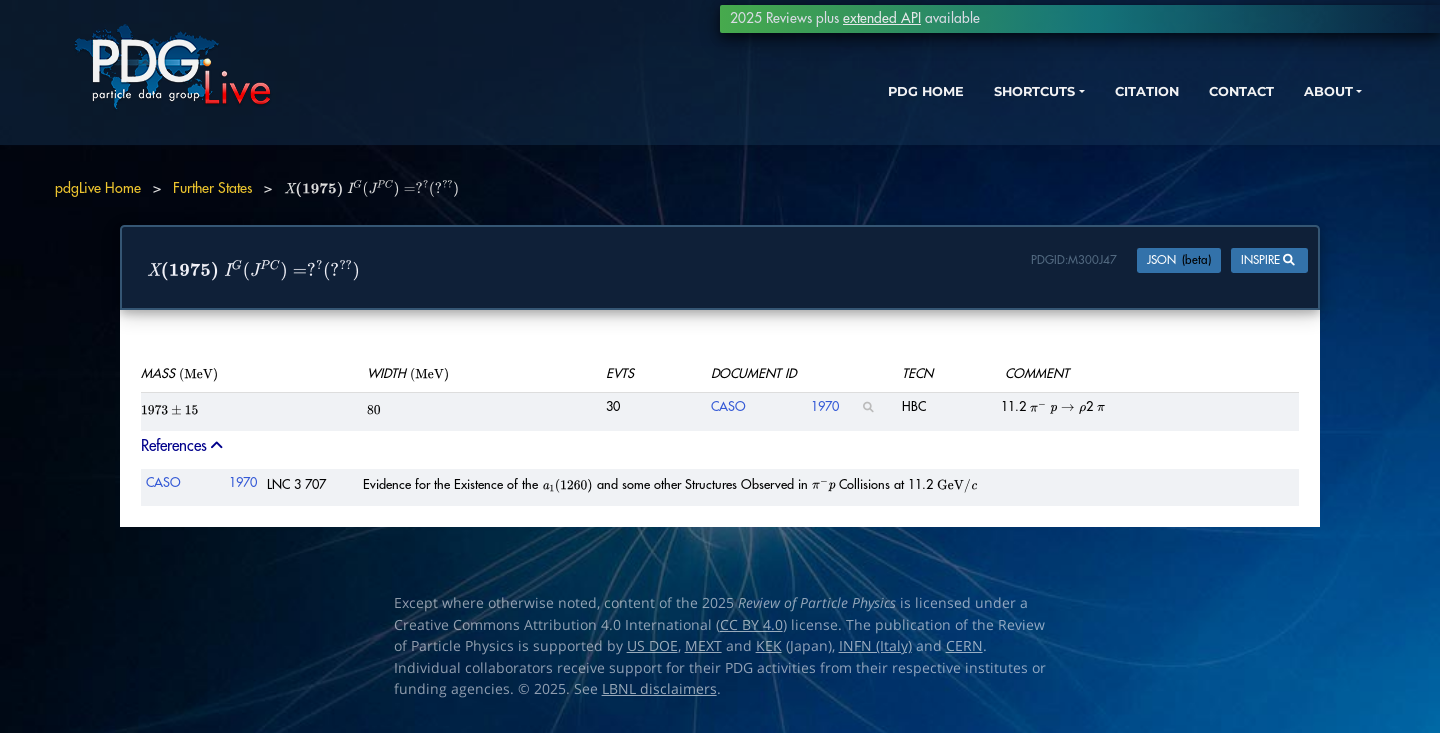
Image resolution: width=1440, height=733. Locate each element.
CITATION (1085, 107)
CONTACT (1189, 107)
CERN (964, 648)
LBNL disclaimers (659, 691)
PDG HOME (836, 107)
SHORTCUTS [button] (958, 107)
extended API (882, 18)
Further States (212, 188)
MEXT (703, 648)
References (183, 448)
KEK (769, 648)
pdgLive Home (98, 188)
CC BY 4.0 (751, 627)
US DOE (652, 648)
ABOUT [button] (1285, 107)
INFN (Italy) (875, 648)
